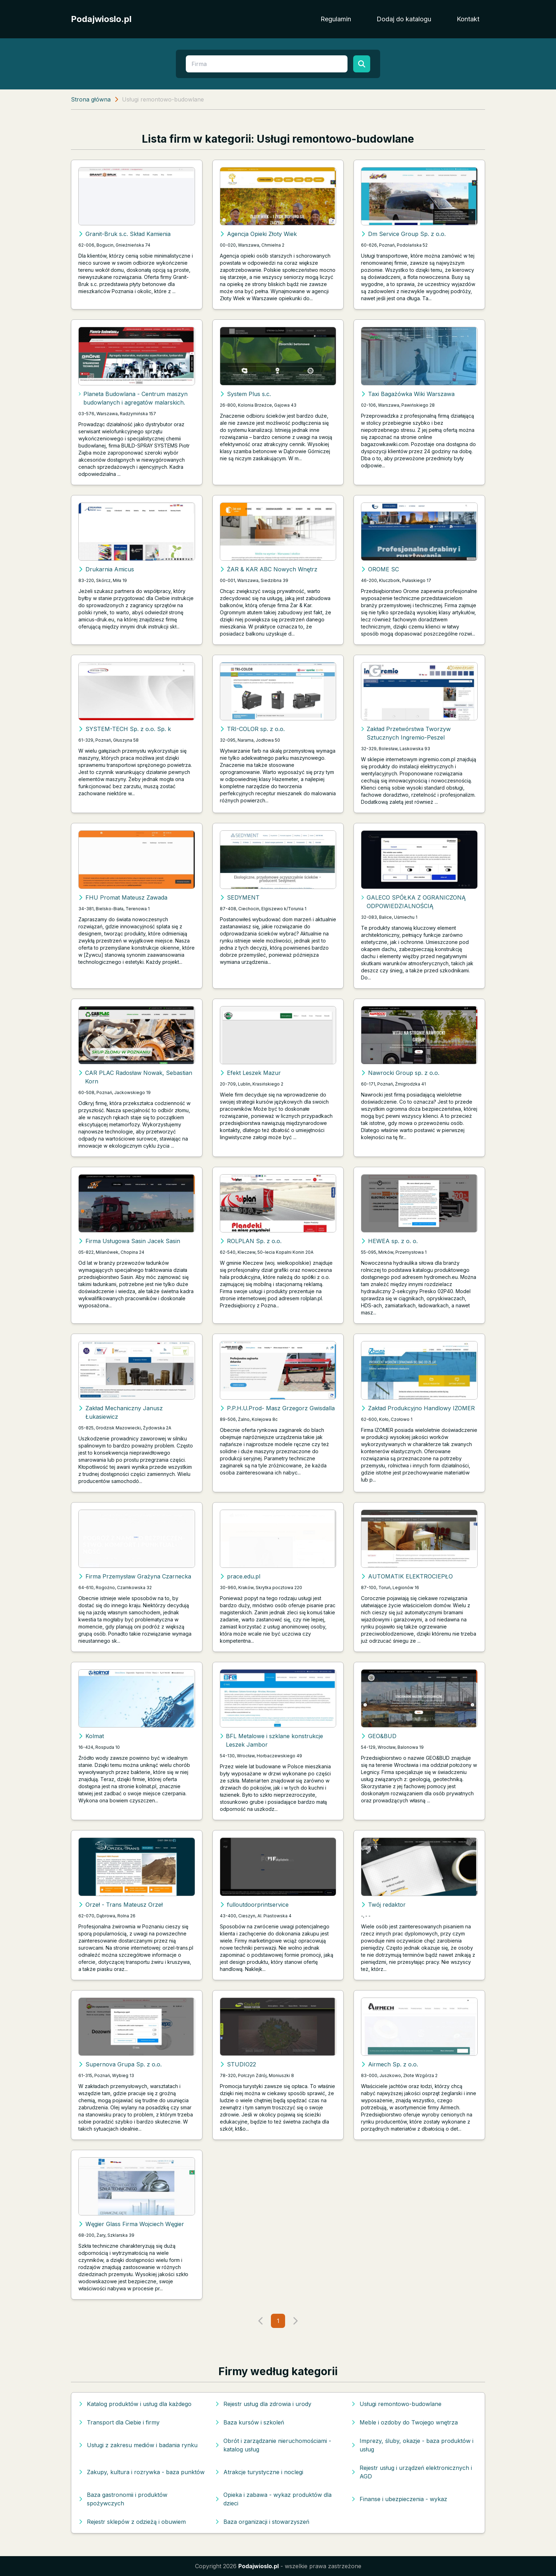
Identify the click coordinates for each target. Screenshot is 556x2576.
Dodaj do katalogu (404, 19)
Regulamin (336, 19)
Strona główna (91, 99)
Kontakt (468, 19)
